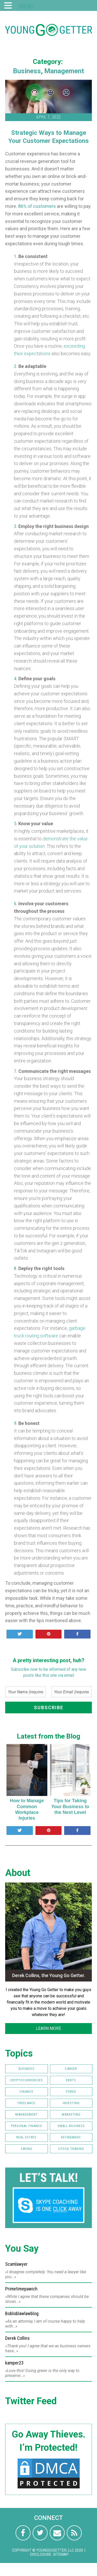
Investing (71, 2103)
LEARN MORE (48, 2028)
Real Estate (26, 2137)
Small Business (71, 2126)
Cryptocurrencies (26, 2080)
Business (27, 71)
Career (71, 2069)
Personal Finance (26, 2126)
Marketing (71, 2114)
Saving (26, 2149)
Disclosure (40, 2554)
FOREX (71, 2091)
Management (64, 71)
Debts (71, 2080)
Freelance (26, 2103)
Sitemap (61, 2554)
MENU (26, 6)
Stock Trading (71, 2149)
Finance (26, 2091)
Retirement (71, 2137)
